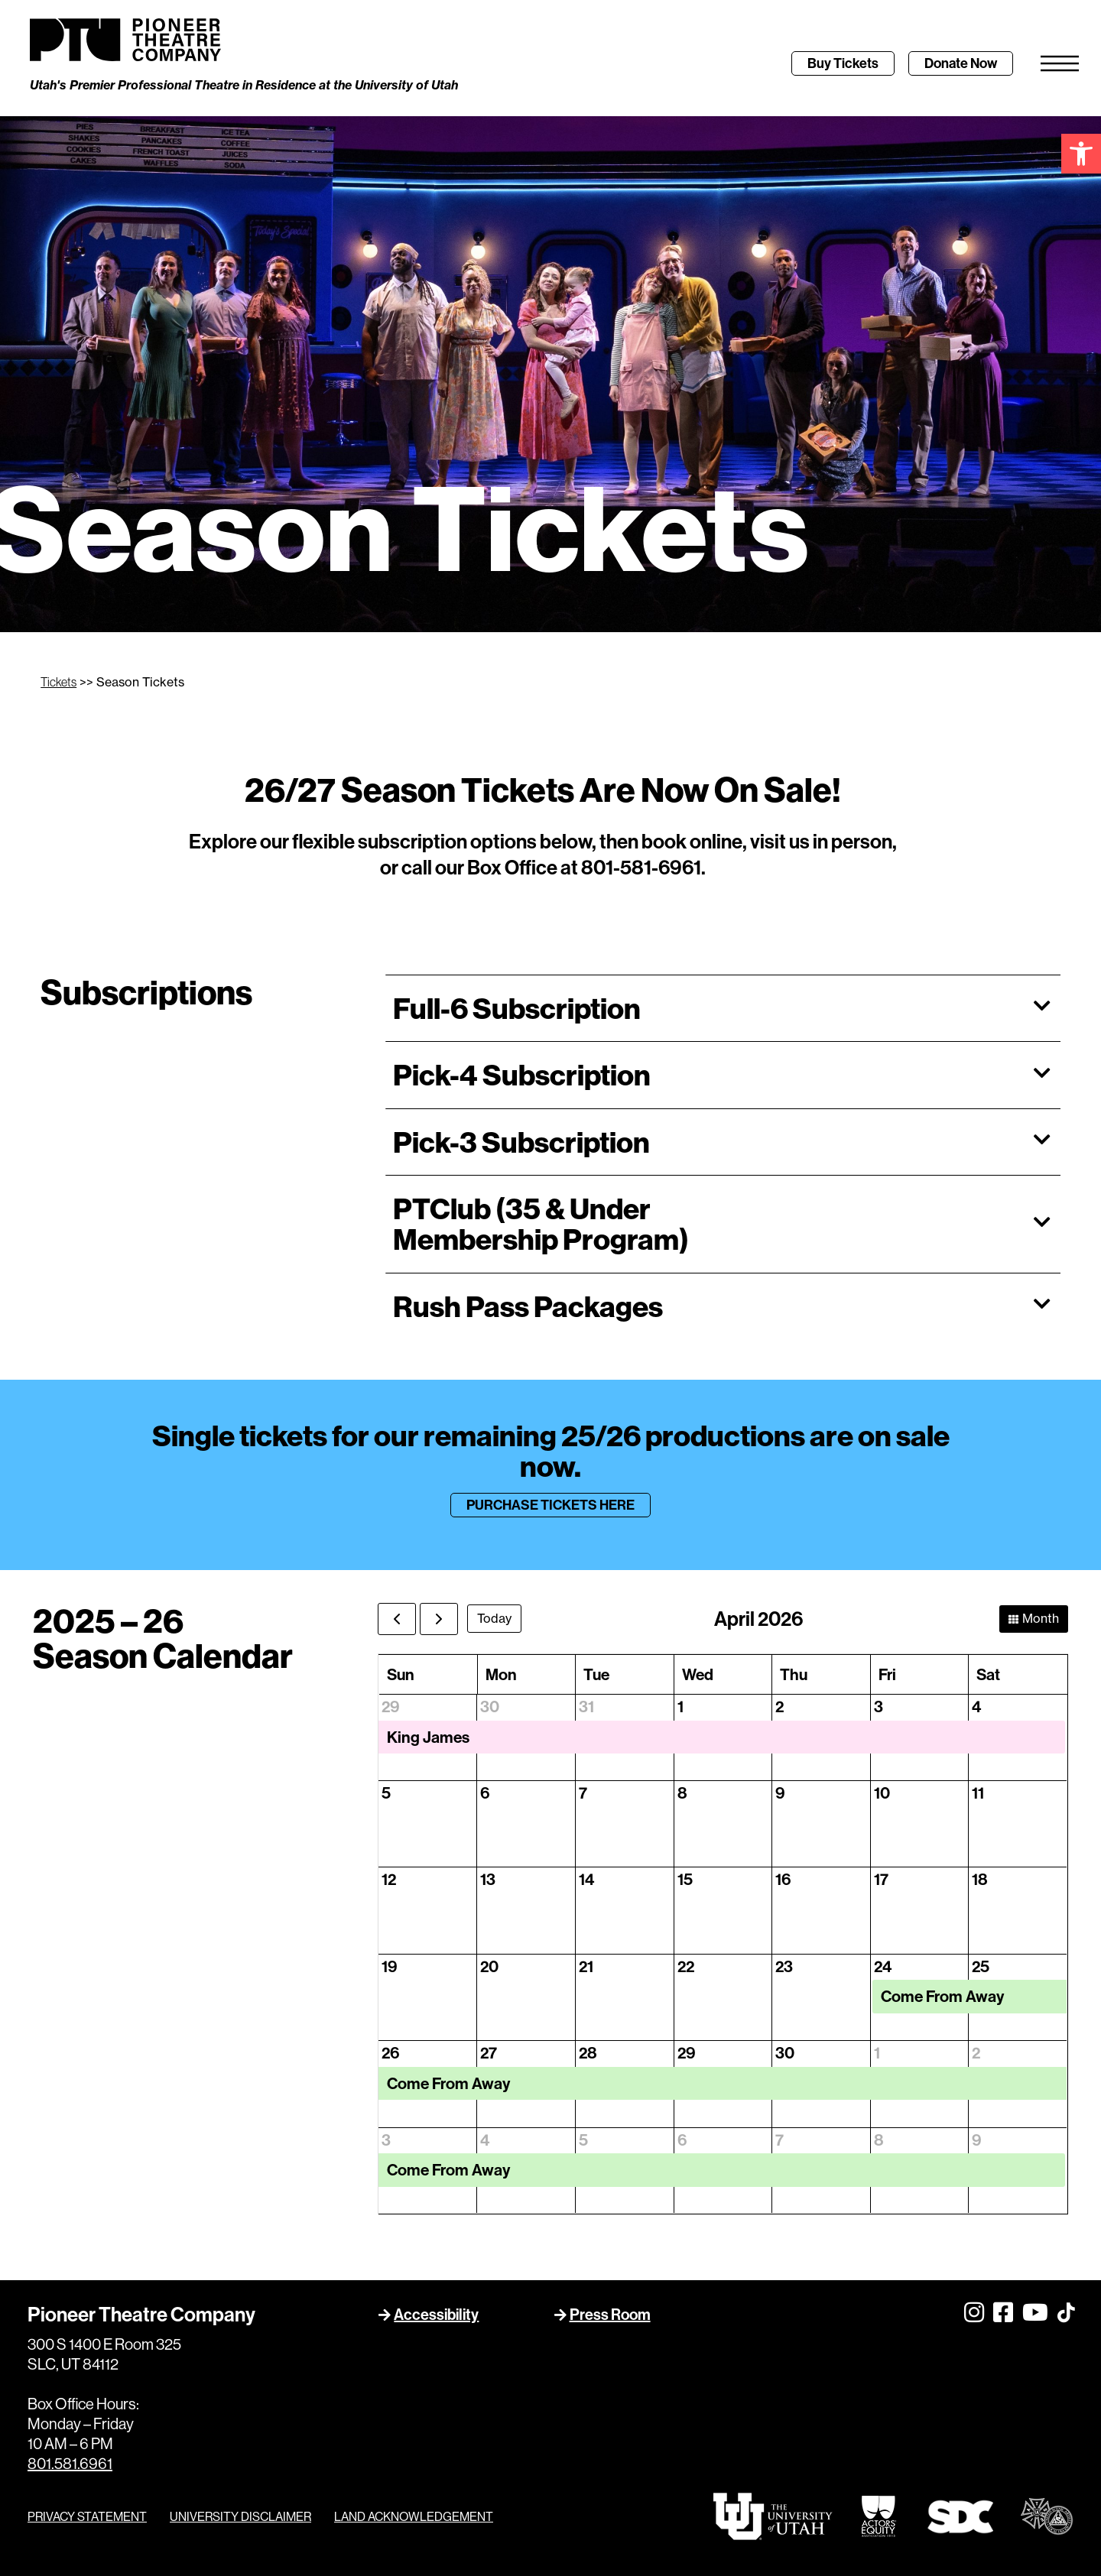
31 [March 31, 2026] (586, 1706)
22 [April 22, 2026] (685, 1966)
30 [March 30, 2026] (489, 1706)
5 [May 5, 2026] (583, 2140)
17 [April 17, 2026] (881, 1879)
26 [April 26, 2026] (390, 2052)
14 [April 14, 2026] (587, 1879)
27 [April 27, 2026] (488, 2052)
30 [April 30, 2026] (784, 2052)
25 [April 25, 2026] (980, 1966)
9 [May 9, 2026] (977, 2140)
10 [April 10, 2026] (882, 1793)
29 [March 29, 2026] (391, 1706)
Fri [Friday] (887, 1674)
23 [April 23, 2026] (784, 1966)
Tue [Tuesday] (596, 1674)
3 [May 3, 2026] (386, 2140)
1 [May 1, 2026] (877, 2052)
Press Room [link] (610, 2314)
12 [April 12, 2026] (389, 1879)
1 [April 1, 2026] (680, 1706)
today (494, 1618)
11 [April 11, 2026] (978, 1793)
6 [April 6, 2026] (484, 1793)
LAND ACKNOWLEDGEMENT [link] (413, 2516)
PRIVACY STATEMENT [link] (87, 2516)
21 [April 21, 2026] (586, 1966)
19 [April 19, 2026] (390, 1966)
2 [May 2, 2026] (976, 2052)
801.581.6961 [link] (70, 2463)
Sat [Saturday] (988, 1674)
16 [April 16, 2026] (783, 1879)
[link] (1081, 154)
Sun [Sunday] (400, 1674)
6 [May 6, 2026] (682, 2140)
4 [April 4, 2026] (977, 1706)
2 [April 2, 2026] (779, 1706)
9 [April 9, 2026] (780, 1793)
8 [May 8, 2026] (879, 2140)
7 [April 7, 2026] (583, 1793)
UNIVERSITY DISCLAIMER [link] (240, 2516)
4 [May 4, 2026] (485, 2140)
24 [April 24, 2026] (883, 1966)
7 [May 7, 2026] (779, 2140)
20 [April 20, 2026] (489, 1966)
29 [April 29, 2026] (686, 2052)
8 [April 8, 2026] (682, 1793)
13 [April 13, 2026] (487, 1879)
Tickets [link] (58, 681)
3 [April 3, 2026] (878, 1706)
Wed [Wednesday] (697, 1674)
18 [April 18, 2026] (980, 1879)
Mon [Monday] (501, 1674)
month (1040, 1618)
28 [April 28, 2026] (588, 2052)
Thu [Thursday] (793, 1674)
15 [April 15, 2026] (685, 1879)
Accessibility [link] (436, 2314)
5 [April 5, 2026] (386, 1793)
